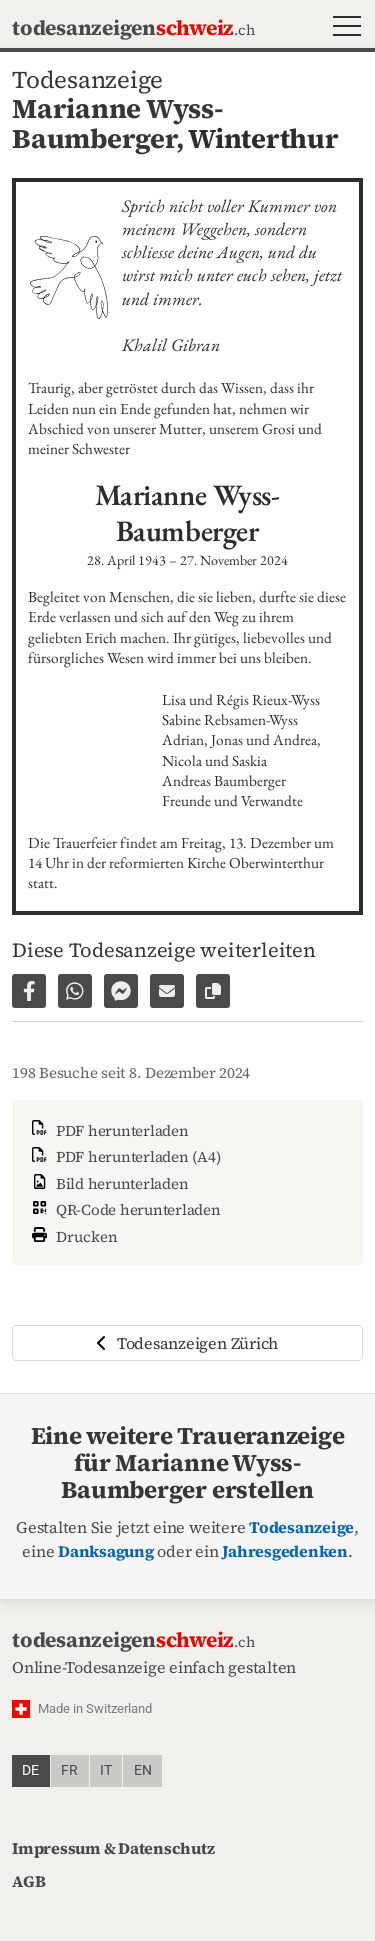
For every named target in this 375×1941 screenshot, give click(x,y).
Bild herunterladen (108, 1183)
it (106, 1770)
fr (69, 1770)
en (143, 1770)
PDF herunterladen (108, 1130)
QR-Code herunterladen (124, 1209)
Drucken (73, 1234)
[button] (342, 28)
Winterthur (263, 138)
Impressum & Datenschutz (113, 1848)
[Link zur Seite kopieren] (213, 991)
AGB (28, 1881)
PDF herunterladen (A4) (124, 1156)
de (30, 1770)
